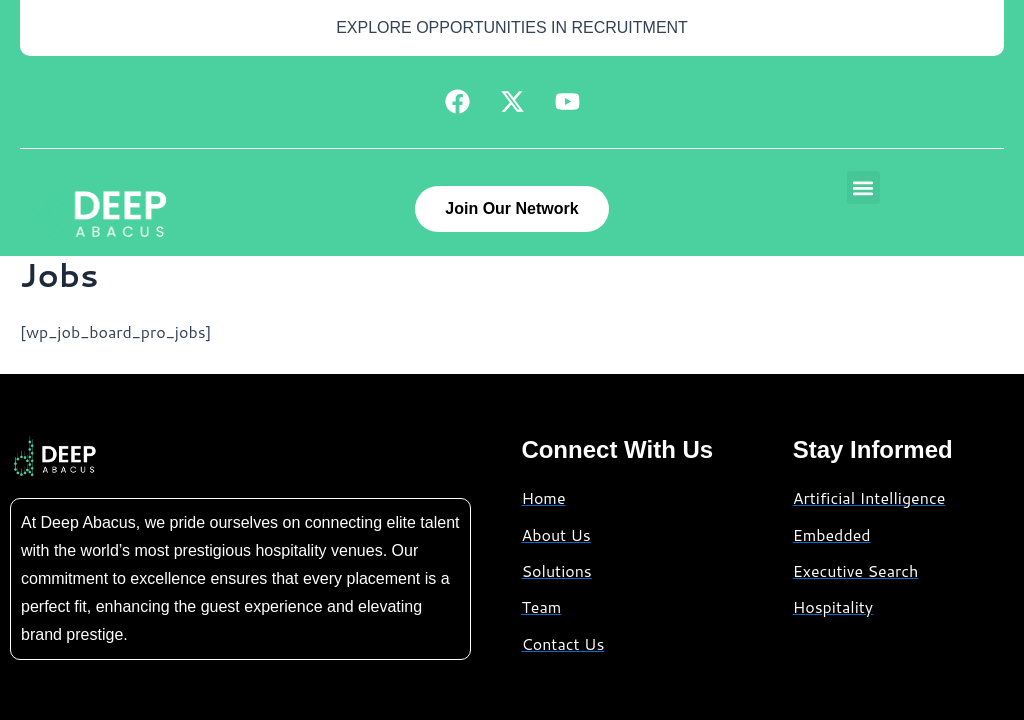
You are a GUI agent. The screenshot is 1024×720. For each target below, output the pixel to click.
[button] (863, 187)
